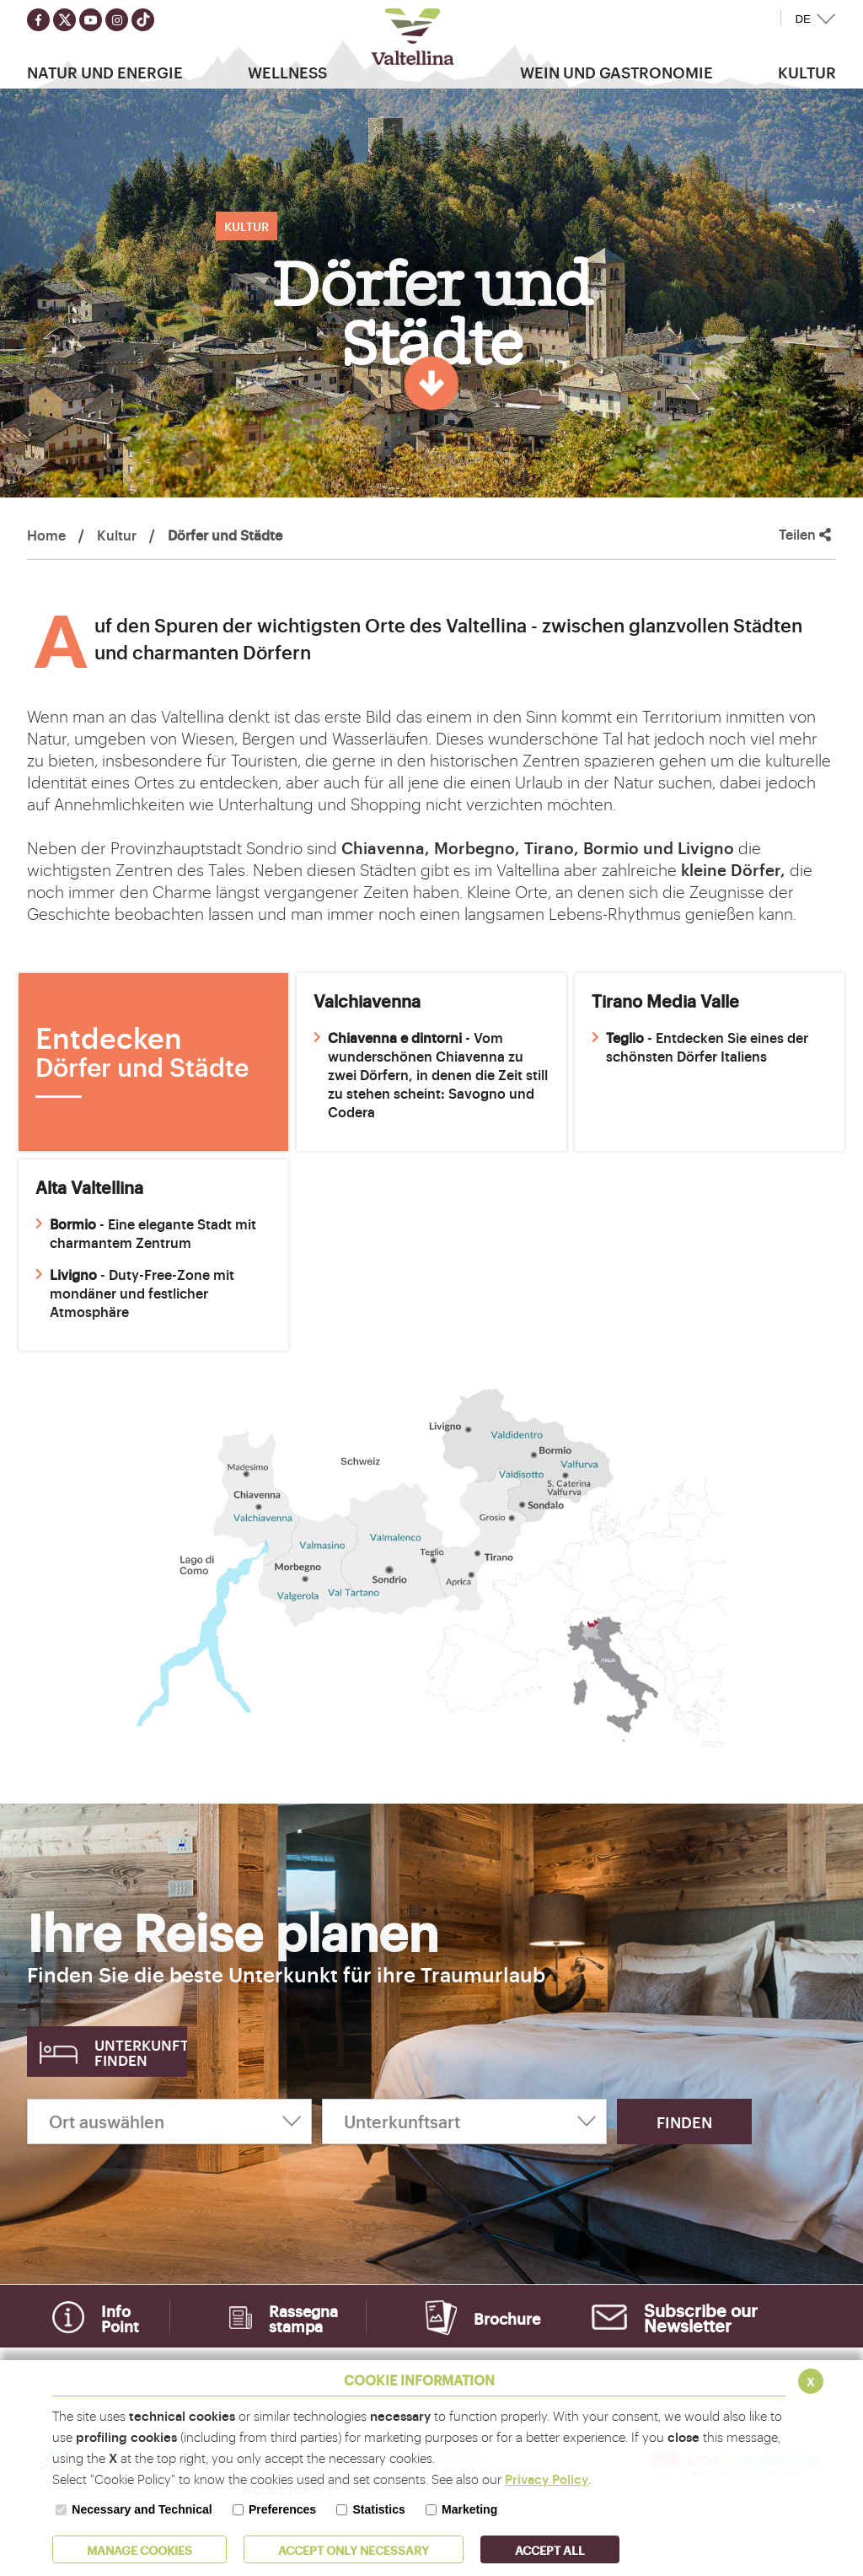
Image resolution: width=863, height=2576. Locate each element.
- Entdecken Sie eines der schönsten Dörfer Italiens (700, 1046)
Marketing (469, 2509)
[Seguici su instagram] (116, 19)
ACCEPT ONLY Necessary (353, 2549)
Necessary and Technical (142, 2509)
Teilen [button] (805, 534)
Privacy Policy (546, 2478)
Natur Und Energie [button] (105, 71)
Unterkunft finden (140, 2052)
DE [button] (803, 19)
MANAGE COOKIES (139, 2549)
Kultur (117, 534)
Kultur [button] (807, 71)
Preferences (282, 2509)
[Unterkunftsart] (464, 2121)
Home (46, 534)
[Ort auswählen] (169, 2121)
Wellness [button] (287, 71)
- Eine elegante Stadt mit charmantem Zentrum (145, 1232)
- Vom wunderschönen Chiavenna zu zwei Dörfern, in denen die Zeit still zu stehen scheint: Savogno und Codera (431, 1074)
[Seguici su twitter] (64, 19)
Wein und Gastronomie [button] (616, 71)
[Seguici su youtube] (90, 19)
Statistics (378, 2509)
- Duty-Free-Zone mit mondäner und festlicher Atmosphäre (134, 1292)
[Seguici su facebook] (38, 19)
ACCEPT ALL (550, 2549)
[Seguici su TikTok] (142, 19)
